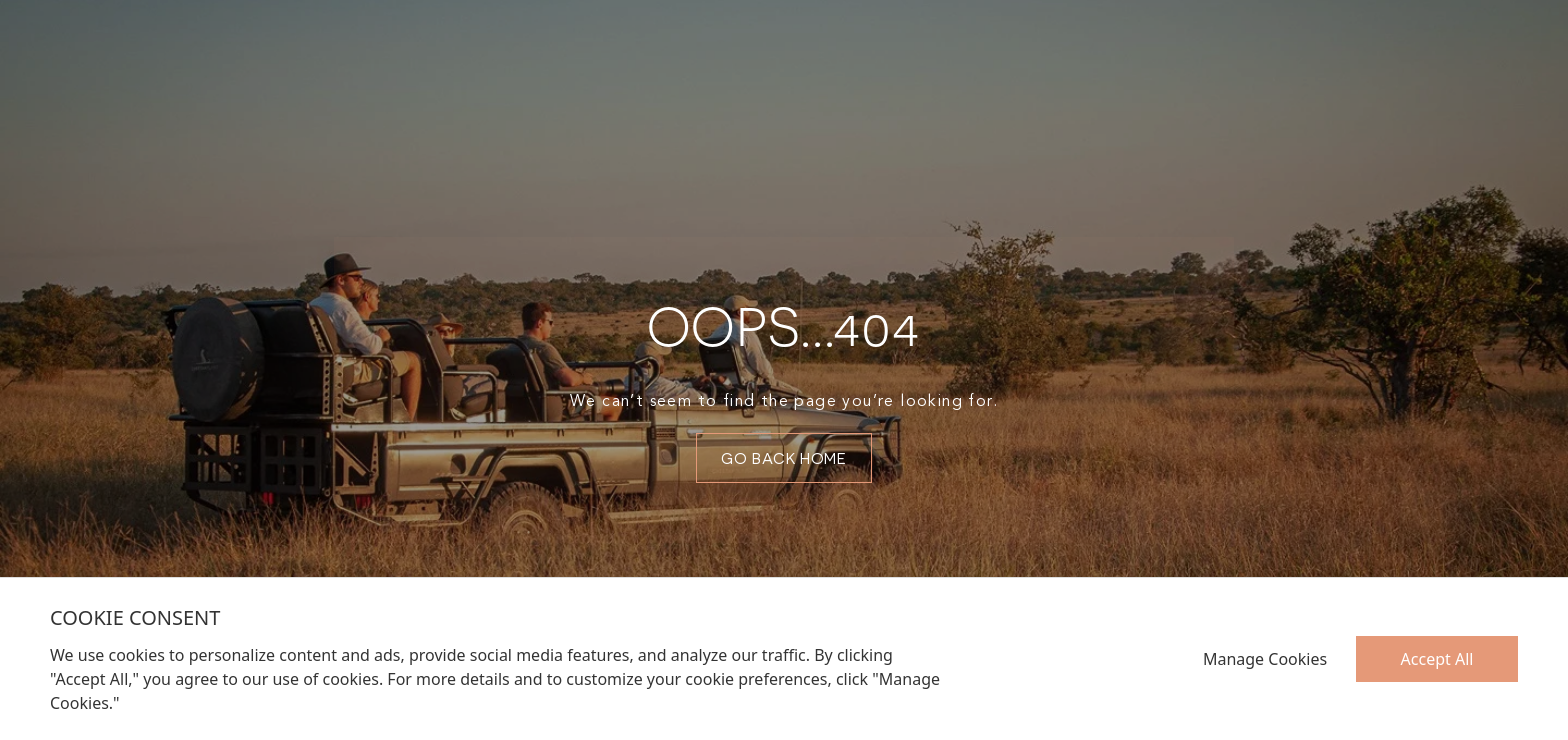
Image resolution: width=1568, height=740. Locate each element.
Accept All (1437, 659)
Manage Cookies (1265, 659)
